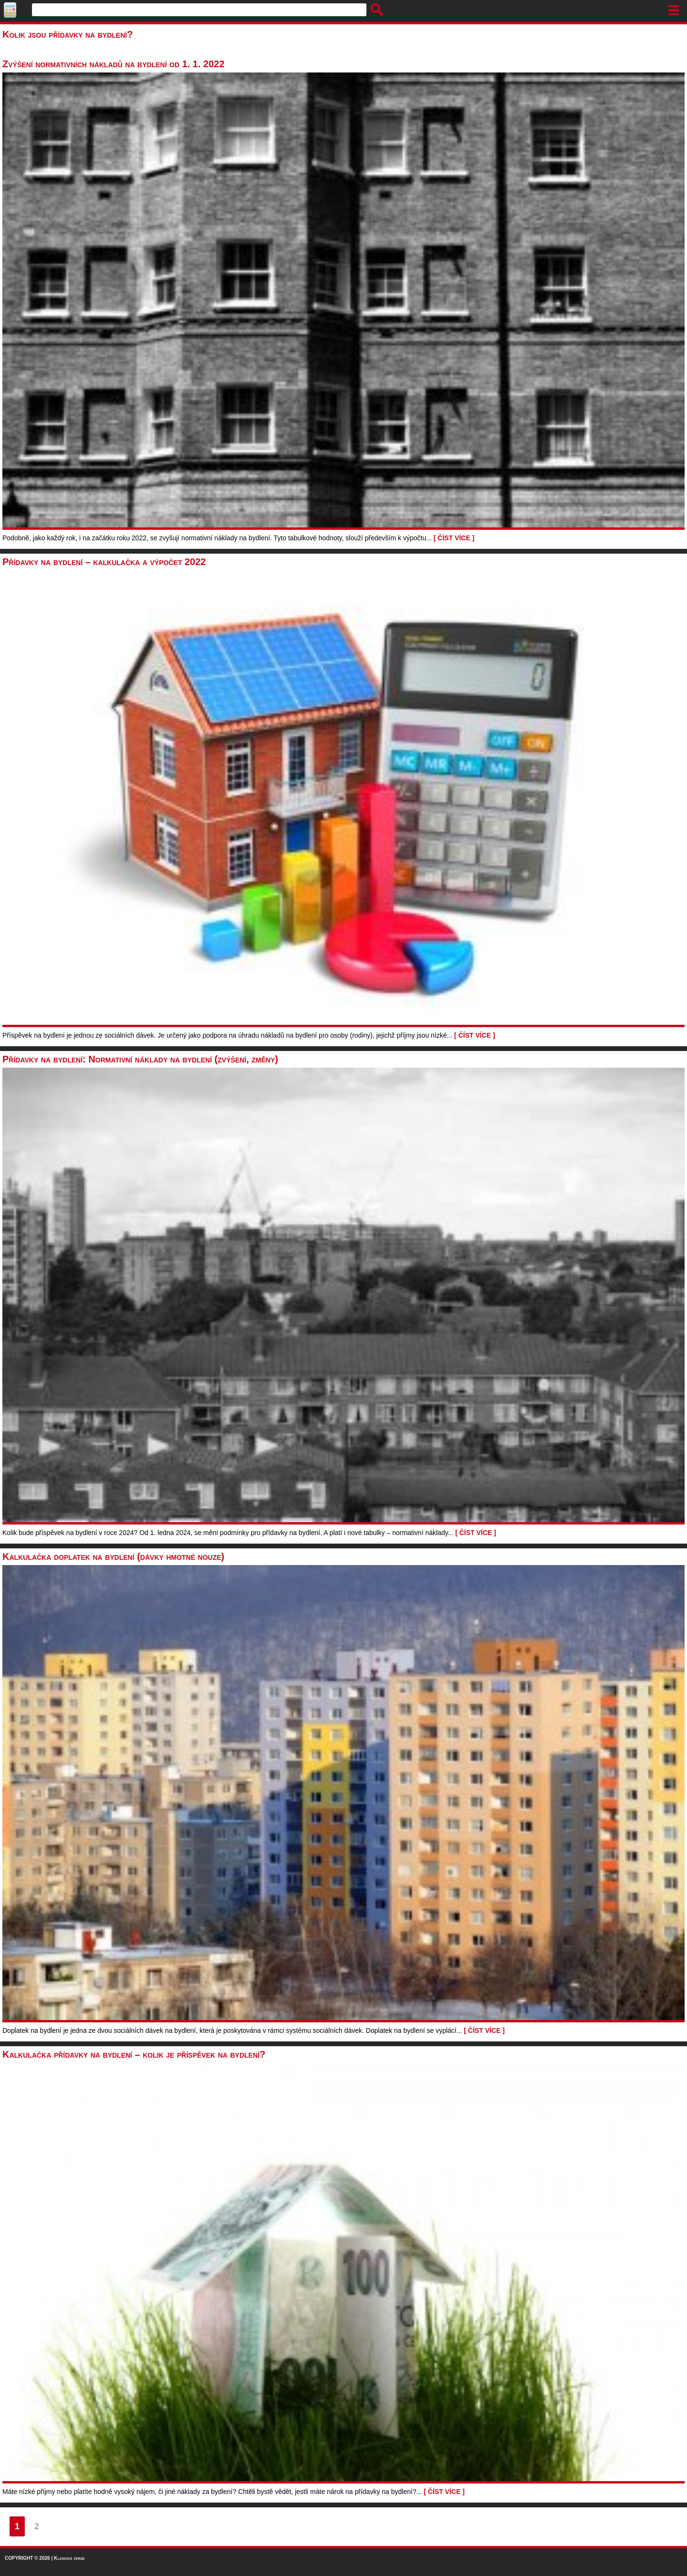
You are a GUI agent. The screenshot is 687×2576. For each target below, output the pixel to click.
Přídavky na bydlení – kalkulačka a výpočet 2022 (104, 561)
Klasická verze (69, 2558)
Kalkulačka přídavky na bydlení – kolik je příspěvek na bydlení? (133, 2054)
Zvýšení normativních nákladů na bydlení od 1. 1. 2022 (113, 64)
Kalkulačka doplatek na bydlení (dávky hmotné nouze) (113, 1556)
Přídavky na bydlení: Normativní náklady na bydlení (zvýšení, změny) (140, 1059)
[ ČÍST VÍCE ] (454, 538)
